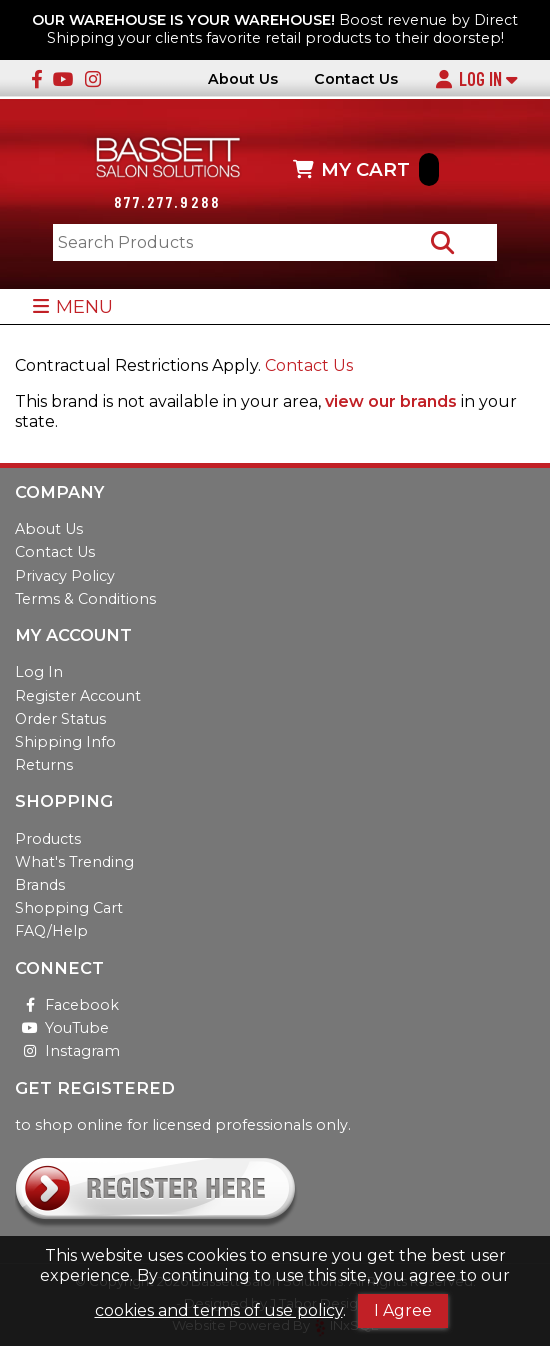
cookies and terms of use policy (219, 1310)
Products (48, 839)
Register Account (78, 696)
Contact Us (356, 79)
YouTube (62, 1028)
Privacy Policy (65, 576)
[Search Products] (442, 242)
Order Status (60, 719)
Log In (476, 79)
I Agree (403, 1310)
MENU (72, 306)
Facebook (67, 1005)
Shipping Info (65, 742)
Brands (40, 885)
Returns (44, 765)
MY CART (366, 169)
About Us (243, 79)
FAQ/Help (51, 931)
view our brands (391, 401)
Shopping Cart (69, 908)
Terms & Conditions (85, 599)
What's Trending (74, 862)
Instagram (67, 1051)
